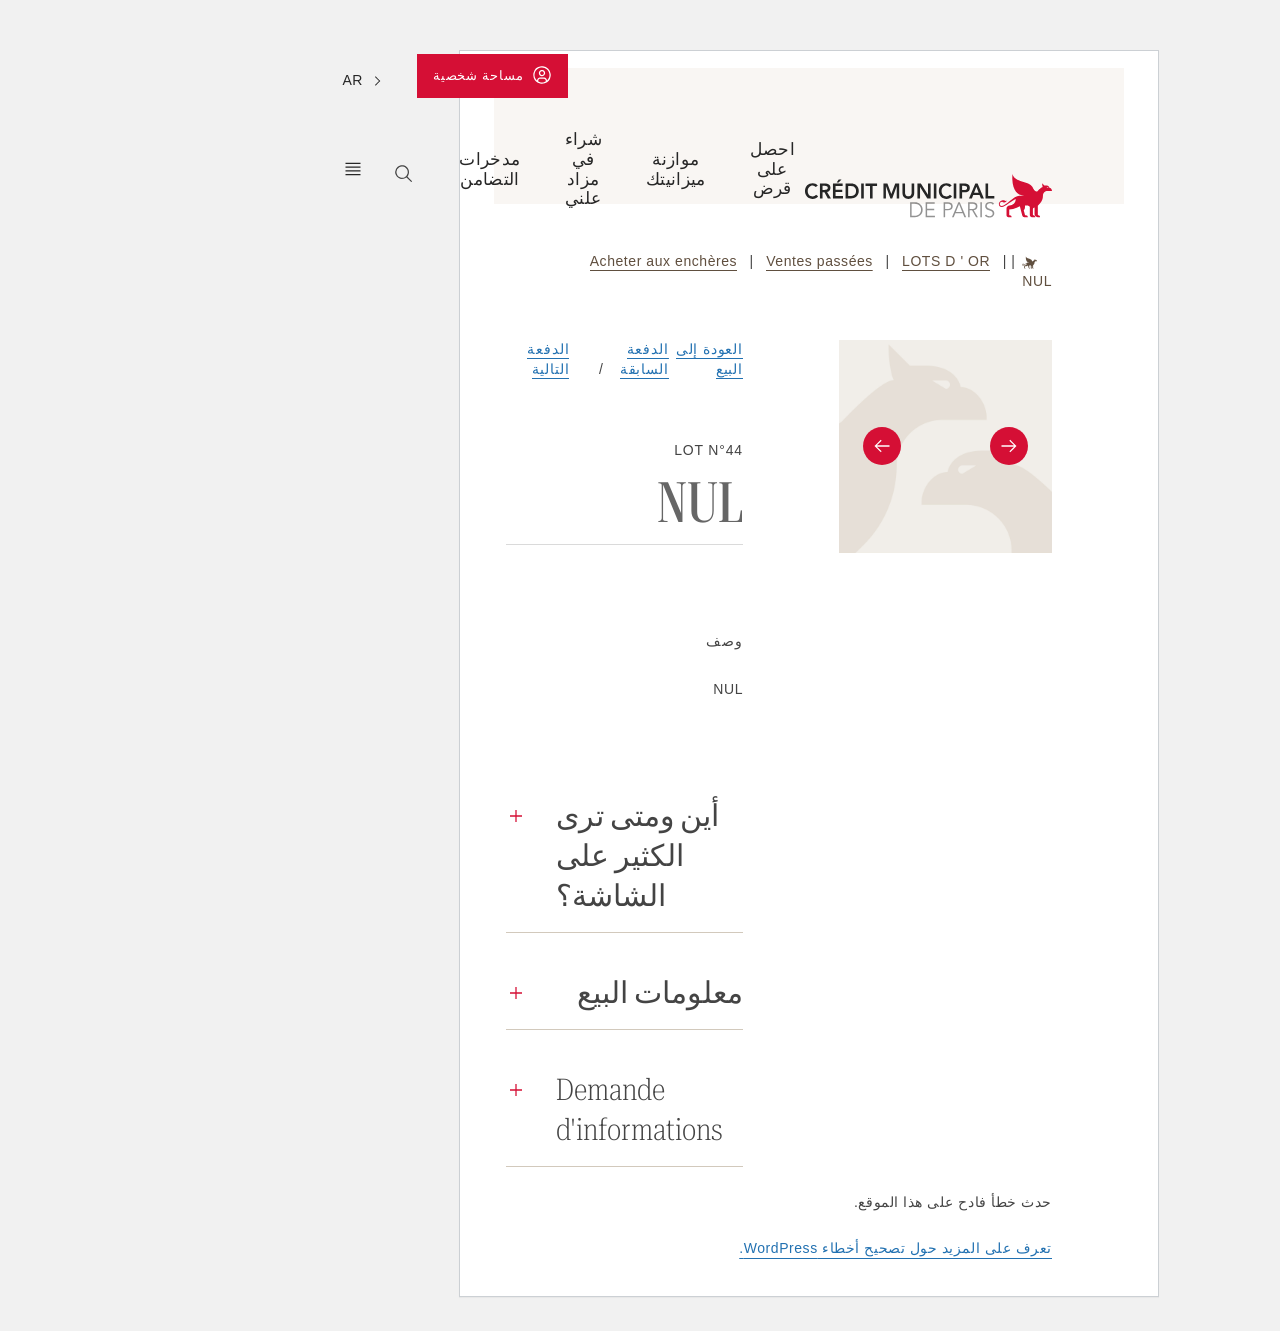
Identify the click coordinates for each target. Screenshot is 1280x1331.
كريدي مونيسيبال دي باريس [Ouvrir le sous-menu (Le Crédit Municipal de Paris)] (184, 169)
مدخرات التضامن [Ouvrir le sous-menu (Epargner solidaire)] (320, 169)
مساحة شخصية (317, 78)
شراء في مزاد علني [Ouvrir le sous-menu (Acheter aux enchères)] (414, 169)
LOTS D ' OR (777, 261)
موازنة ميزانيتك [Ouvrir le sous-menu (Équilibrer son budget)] (507, 169)
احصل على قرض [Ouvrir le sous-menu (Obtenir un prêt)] (603, 169)
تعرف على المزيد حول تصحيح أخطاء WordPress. (726, 1248)
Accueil (861, 262)
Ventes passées (650, 261)
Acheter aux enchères (494, 261)
